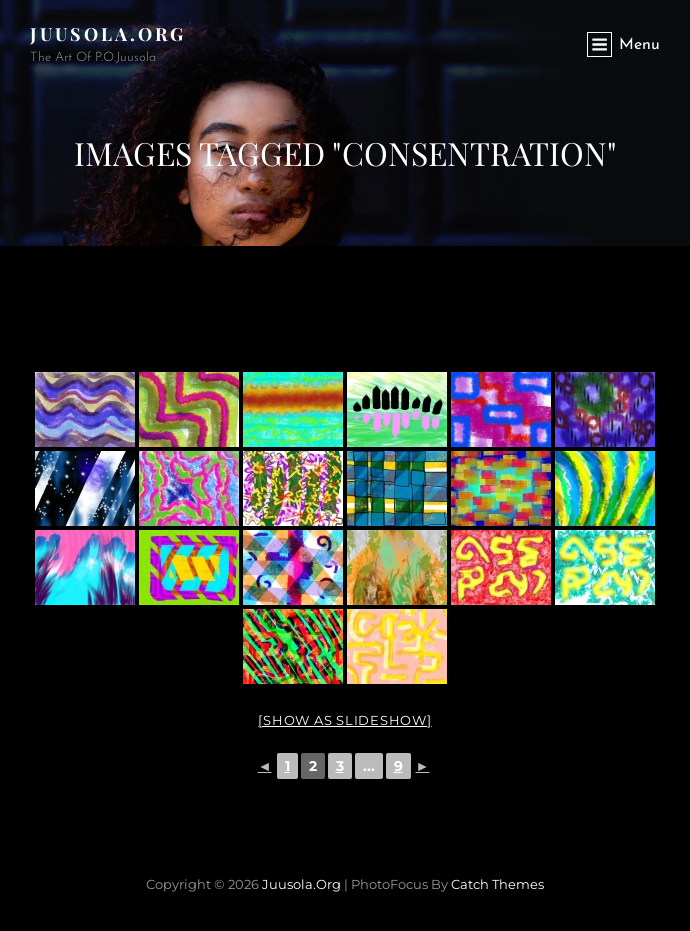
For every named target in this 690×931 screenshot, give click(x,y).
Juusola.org (108, 34)
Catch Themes (497, 884)
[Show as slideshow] (344, 720)
